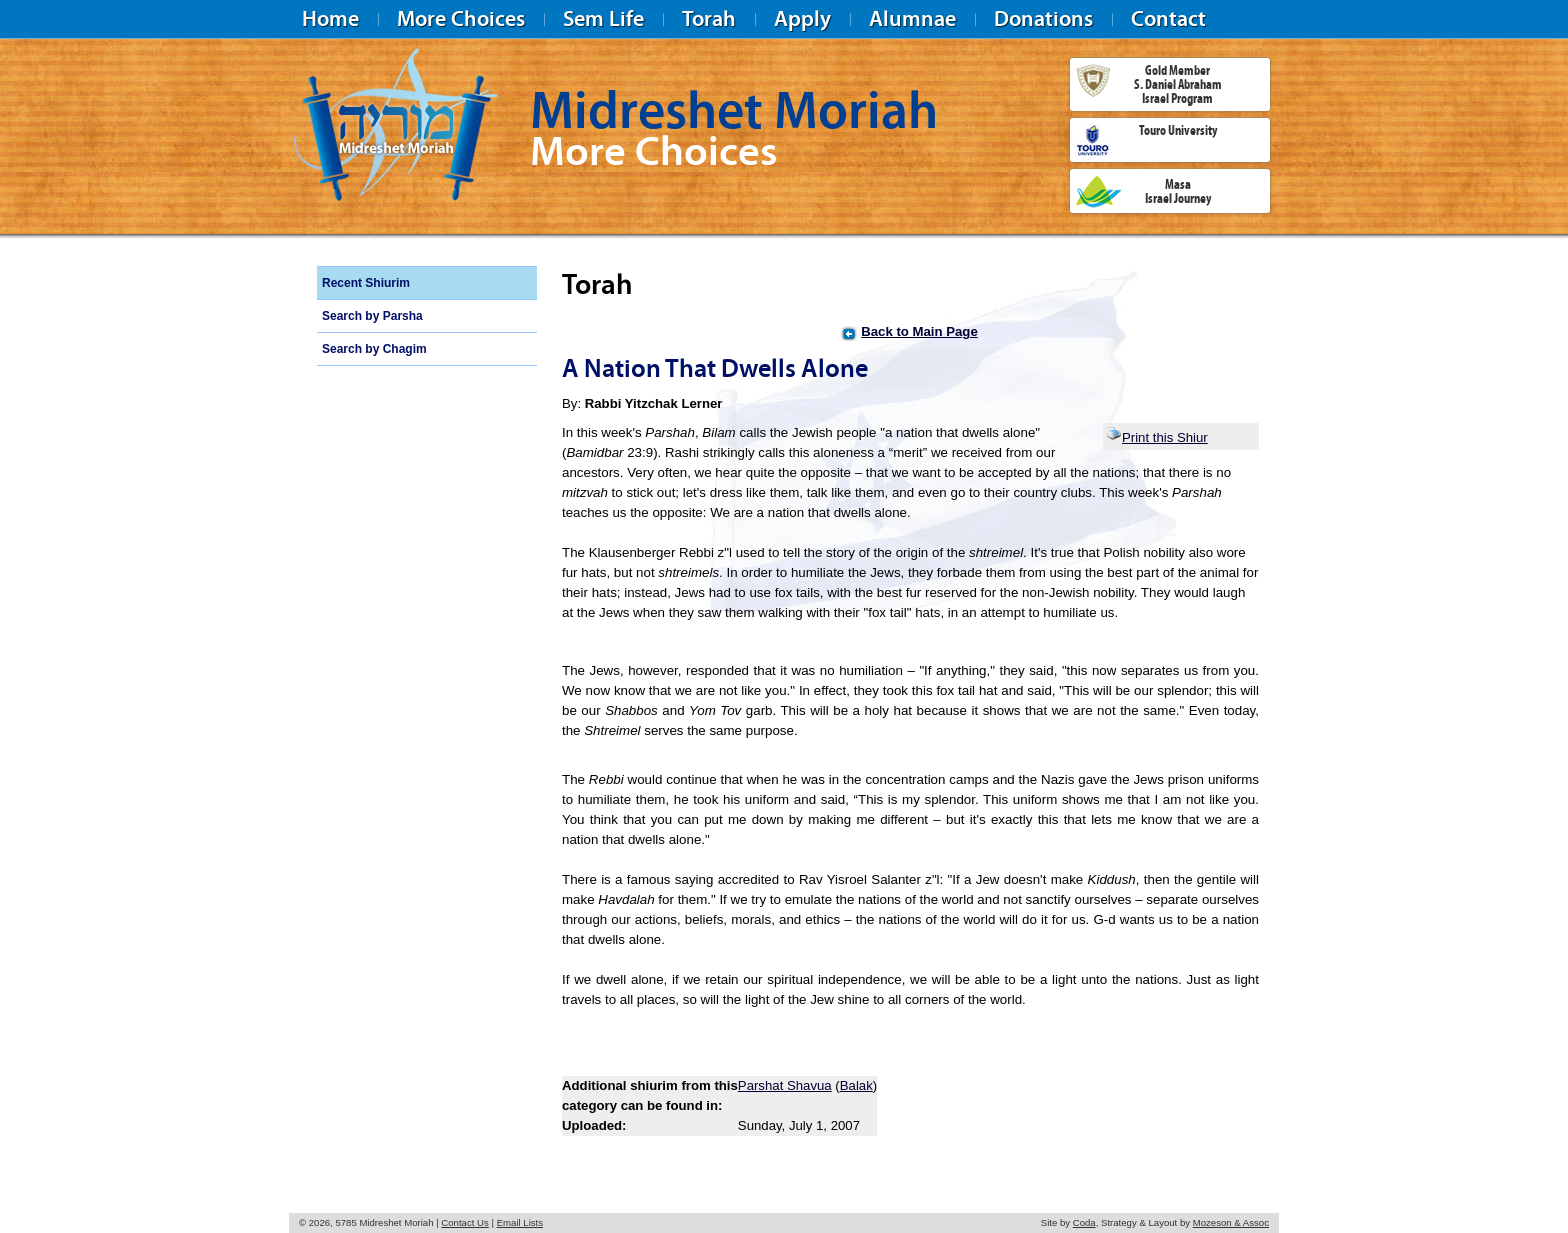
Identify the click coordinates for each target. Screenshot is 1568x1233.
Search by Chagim (374, 349)
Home (330, 18)
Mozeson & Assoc (1231, 1222)
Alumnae (912, 18)
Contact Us (464, 1222)
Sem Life (603, 18)
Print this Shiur (1157, 437)
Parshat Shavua (785, 1085)
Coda (1084, 1222)
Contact (1168, 18)
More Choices (461, 18)
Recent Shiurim (366, 283)
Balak (856, 1085)
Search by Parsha (372, 316)
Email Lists (520, 1222)
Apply (802, 18)
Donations (1043, 18)
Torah (709, 18)
